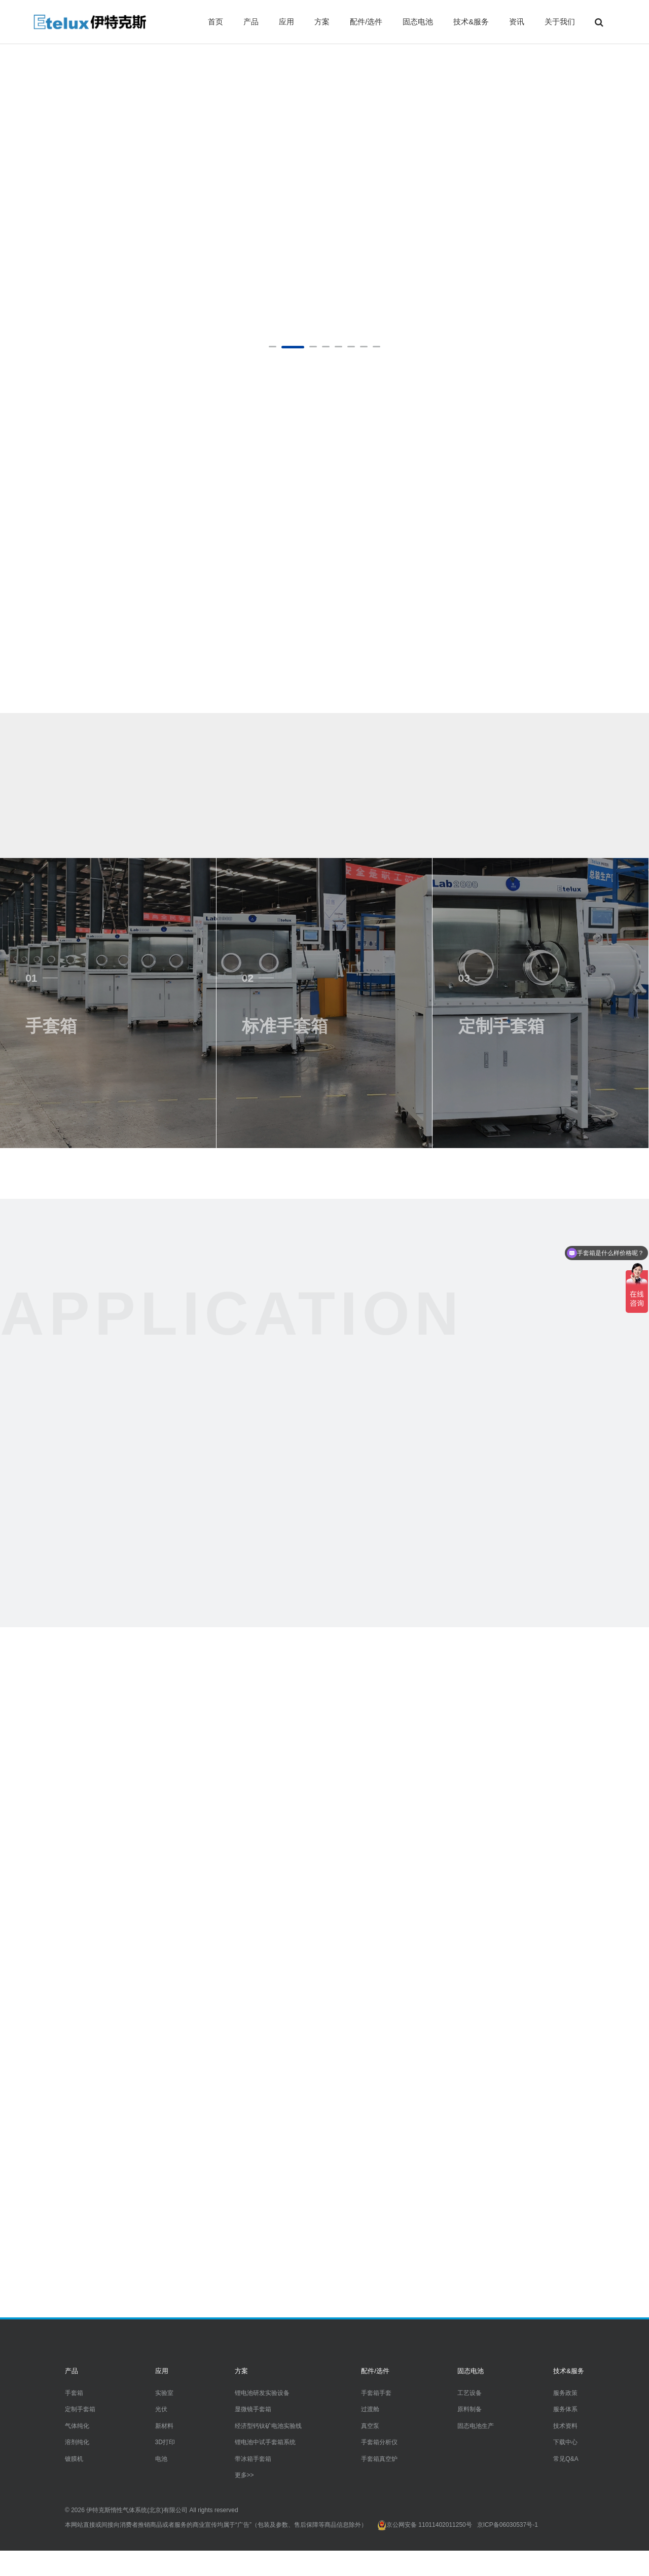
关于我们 (560, 21)
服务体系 (565, 2409)
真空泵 (370, 2425)
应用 (286, 21)
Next (638, 182)
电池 (161, 2458)
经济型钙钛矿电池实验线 (268, 2425)
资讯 (516, 21)
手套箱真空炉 (379, 2458)
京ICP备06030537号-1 (507, 2524)
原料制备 (469, 2409)
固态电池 (418, 21)
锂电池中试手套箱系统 (265, 2442)
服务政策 (565, 2392)
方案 (322, 21)
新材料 (164, 2425)
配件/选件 (366, 21)
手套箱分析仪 (379, 2442)
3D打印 (165, 2442)
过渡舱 (370, 2409)
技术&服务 (471, 21)
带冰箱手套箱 (253, 2458)
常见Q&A (565, 2458)
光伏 (161, 2409)
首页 (215, 21)
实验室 (164, 2392)
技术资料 (565, 2425)
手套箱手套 (376, 2392)
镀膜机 (74, 2458)
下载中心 (565, 2442)
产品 (251, 21)
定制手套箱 (80, 2409)
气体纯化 (77, 2425)
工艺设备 (469, 2392)
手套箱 (74, 2392)
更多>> (244, 2475)
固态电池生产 (475, 2425)
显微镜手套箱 (253, 2409)
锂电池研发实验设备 (262, 2392)
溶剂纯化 (77, 2442)
